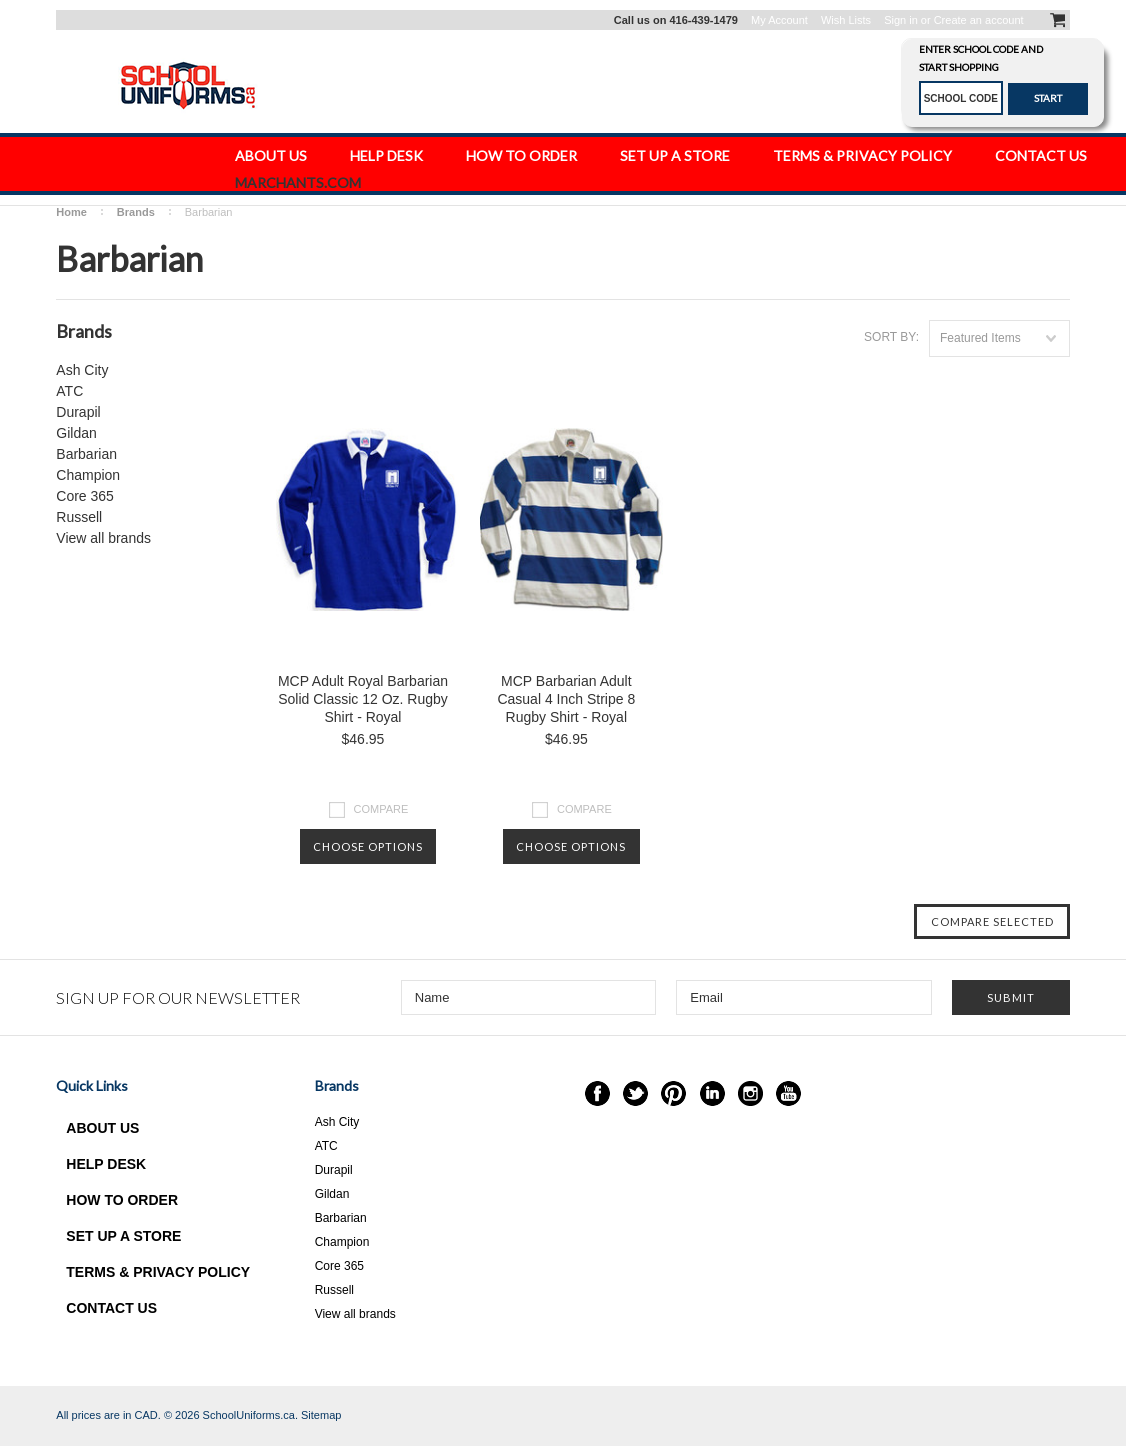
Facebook (597, 1093)
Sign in (901, 20)
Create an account (979, 20)
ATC (69, 391)
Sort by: (891, 337)
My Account (779, 20)
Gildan (76, 433)
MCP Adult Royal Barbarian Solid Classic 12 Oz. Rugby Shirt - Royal (363, 699)
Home (71, 212)
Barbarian (86, 454)
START (1048, 98)
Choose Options (368, 846)
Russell (79, 517)
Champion (88, 475)
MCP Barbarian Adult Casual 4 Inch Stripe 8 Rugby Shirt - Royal (566, 699)
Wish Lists (846, 20)
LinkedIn (712, 1093)
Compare (381, 809)
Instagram (750, 1093)
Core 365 (85, 496)
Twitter (635, 1093)
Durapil (78, 412)
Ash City (82, 370)
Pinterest (673, 1093)
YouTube (788, 1093)
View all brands (103, 538)
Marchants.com (298, 182)
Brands (136, 212)
